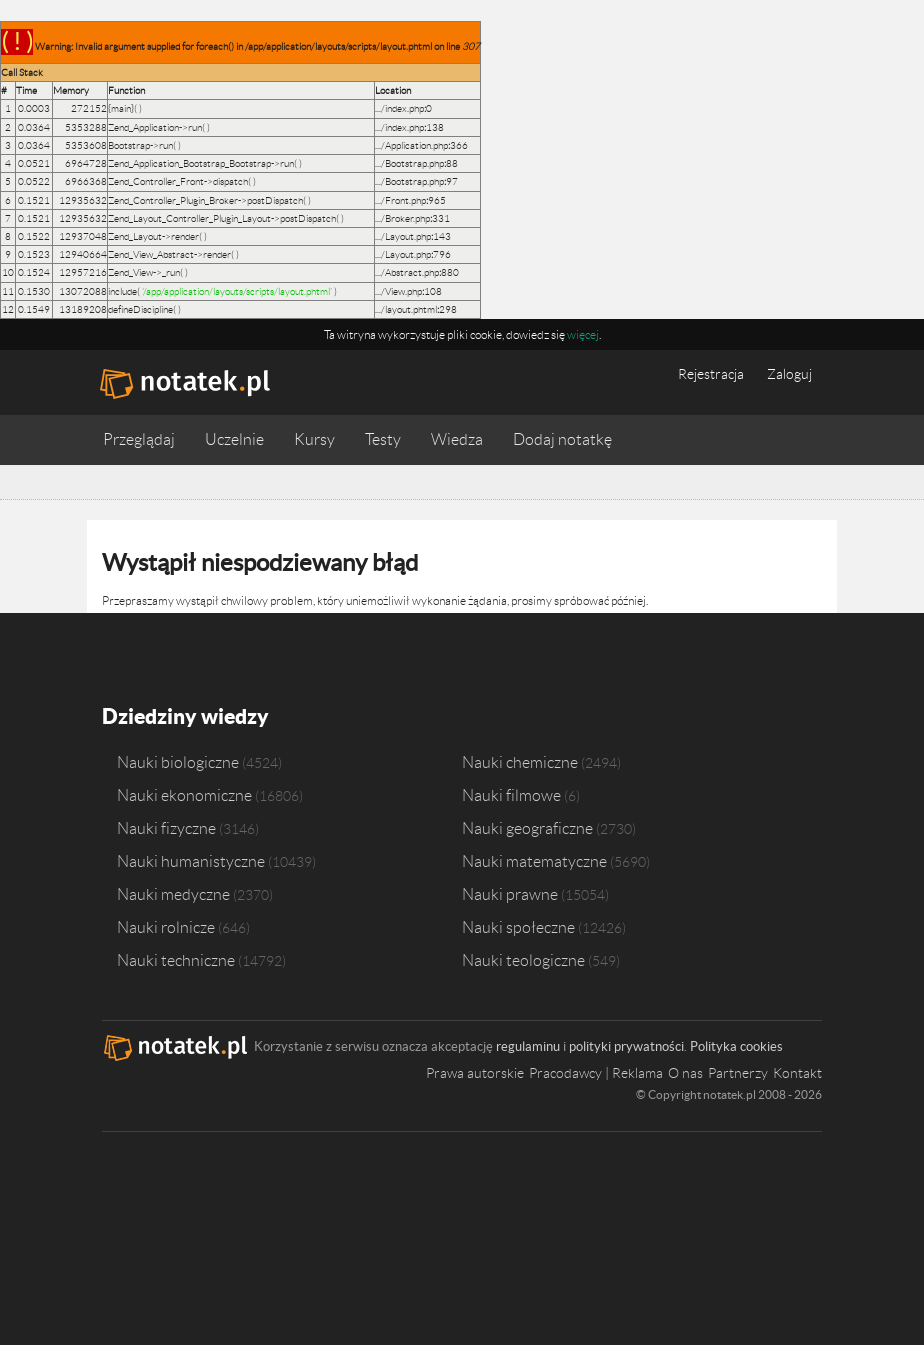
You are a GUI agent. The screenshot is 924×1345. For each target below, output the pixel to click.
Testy (383, 439)
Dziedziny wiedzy (183, 714)
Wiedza (457, 439)
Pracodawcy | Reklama (596, 1071)
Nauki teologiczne (523, 958)
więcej (583, 334)
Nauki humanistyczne (191, 859)
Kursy (314, 439)
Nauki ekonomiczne (184, 793)
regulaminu (528, 1044)
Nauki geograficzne (527, 826)
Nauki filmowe (511, 793)
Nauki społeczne (518, 925)
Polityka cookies (736, 1044)
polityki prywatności (626, 1044)
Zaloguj (789, 374)
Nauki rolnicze (166, 925)
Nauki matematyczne (534, 859)
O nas (685, 1071)
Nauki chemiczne (520, 760)
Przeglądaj (139, 439)
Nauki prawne (510, 892)
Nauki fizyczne (166, 826)
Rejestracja (711, 374)
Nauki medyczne (173, 892)
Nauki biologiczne (178, 760)
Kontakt (797, 1071)
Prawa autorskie (475, 1071)
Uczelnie (234, 439)
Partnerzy (738, 1071)
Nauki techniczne (176, 958)
